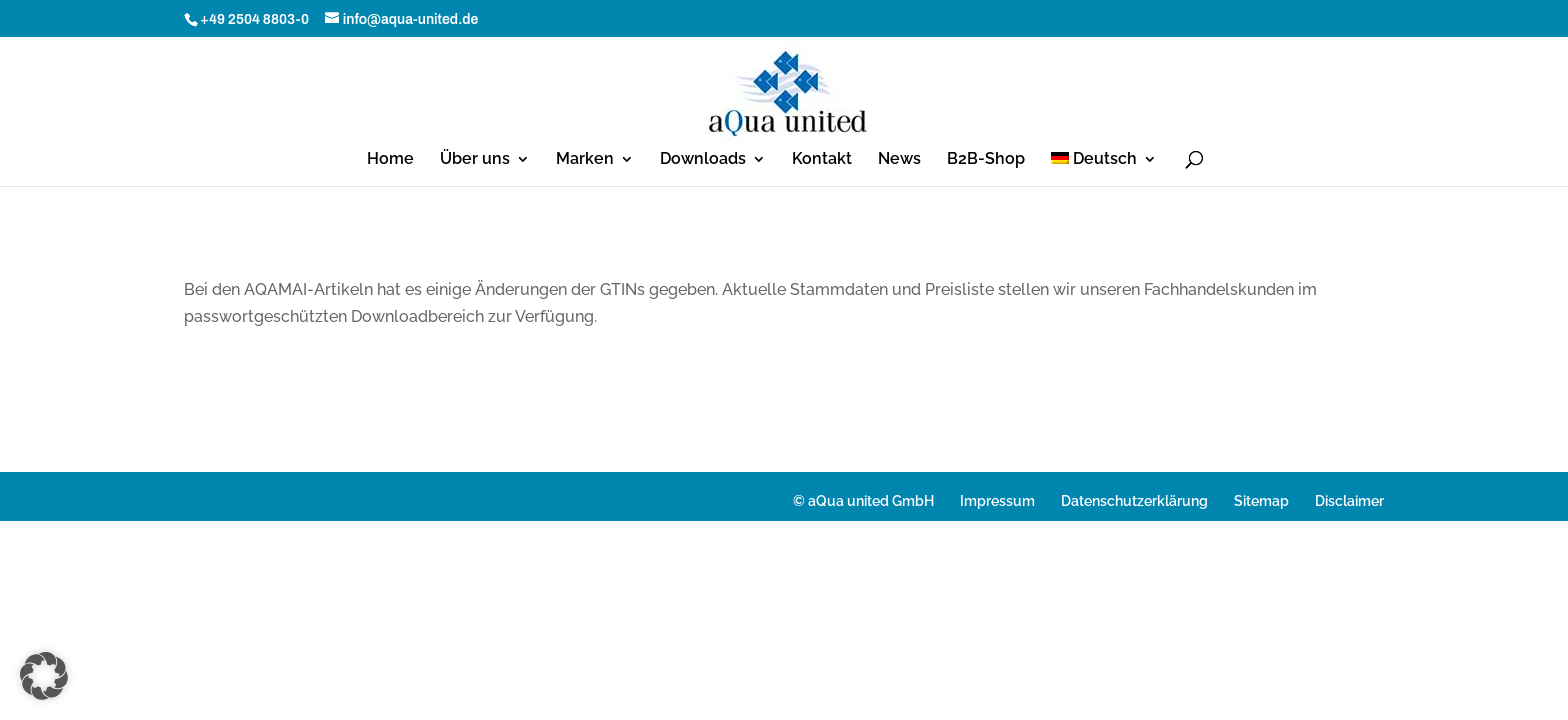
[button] (44, 676)
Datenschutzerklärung (1134, 501)
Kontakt (822, 160)
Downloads (703, 160)
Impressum (997, 501)
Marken (585, 160)
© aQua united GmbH (863, 501)
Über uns (475, 160)
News (899, 160)
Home (390, 160)
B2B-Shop (986, 160)
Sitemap (1261, 501)
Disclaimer (1349, 501)
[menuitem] (1104, 169)
